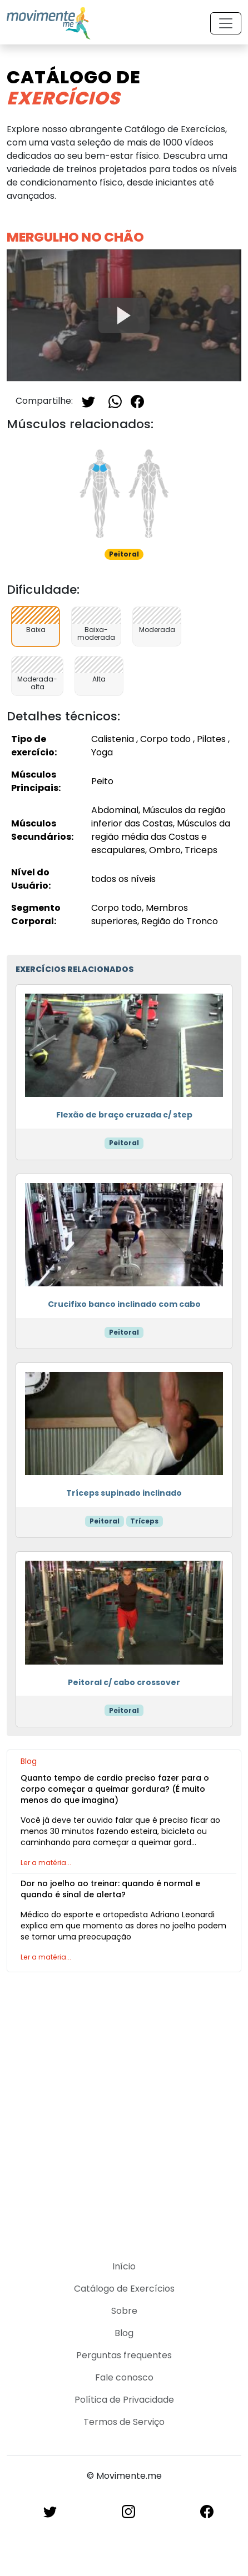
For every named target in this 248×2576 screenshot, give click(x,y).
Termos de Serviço (124, 2421)
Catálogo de (74, 87)
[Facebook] (137, 400)
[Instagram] (128, 2511)
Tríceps (144, 1521)
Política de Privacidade (124, 2399)
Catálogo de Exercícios (124, 2288)
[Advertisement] (124, 2109)
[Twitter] (88, 400)
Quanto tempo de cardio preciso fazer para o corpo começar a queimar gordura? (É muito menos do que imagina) (115, 1789)
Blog (124, 2333)
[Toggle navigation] (225, 23)
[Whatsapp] (115, 400)
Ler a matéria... (46, 1862)
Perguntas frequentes (124, 2355)
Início (124, 2266)
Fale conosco (124, 2377)
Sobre (124, 2310)
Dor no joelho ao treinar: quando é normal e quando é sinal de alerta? (110, 1889)
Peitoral (124, 1142)
